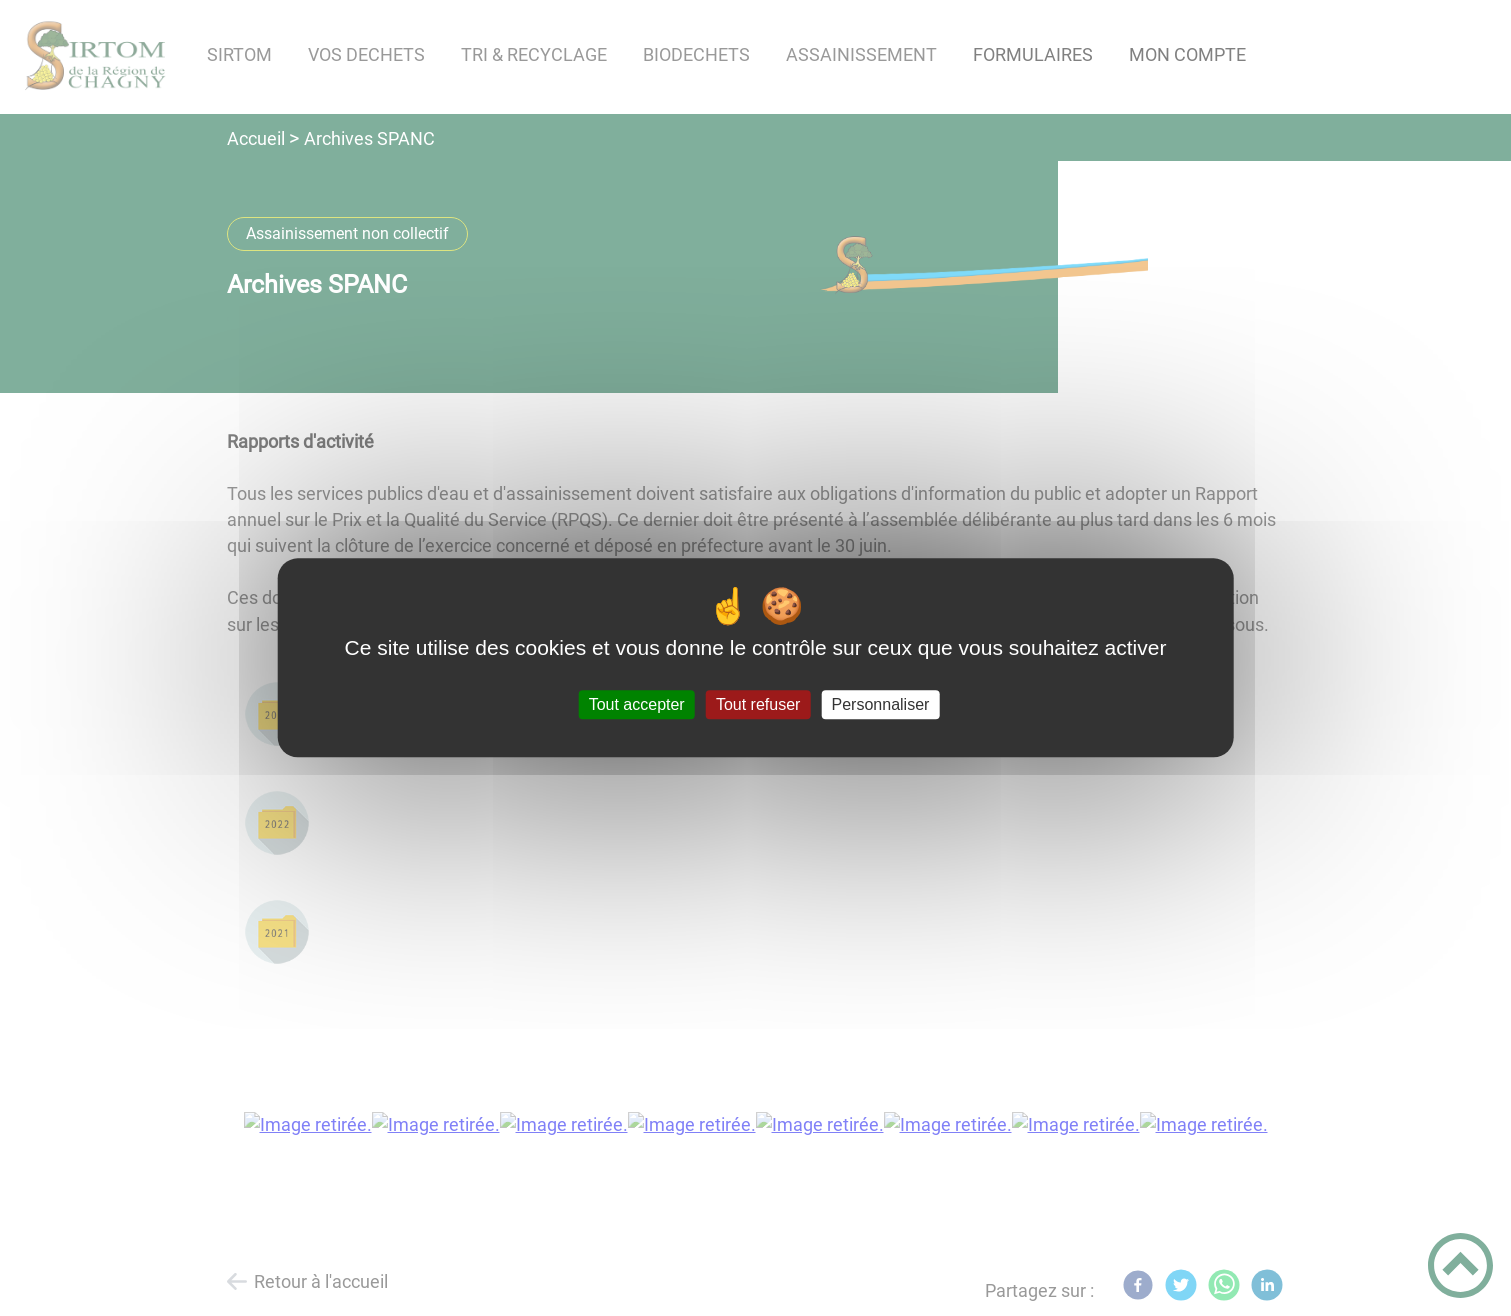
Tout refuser (758, 704)
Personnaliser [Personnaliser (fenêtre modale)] (881, 704)
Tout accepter (637, 704)
